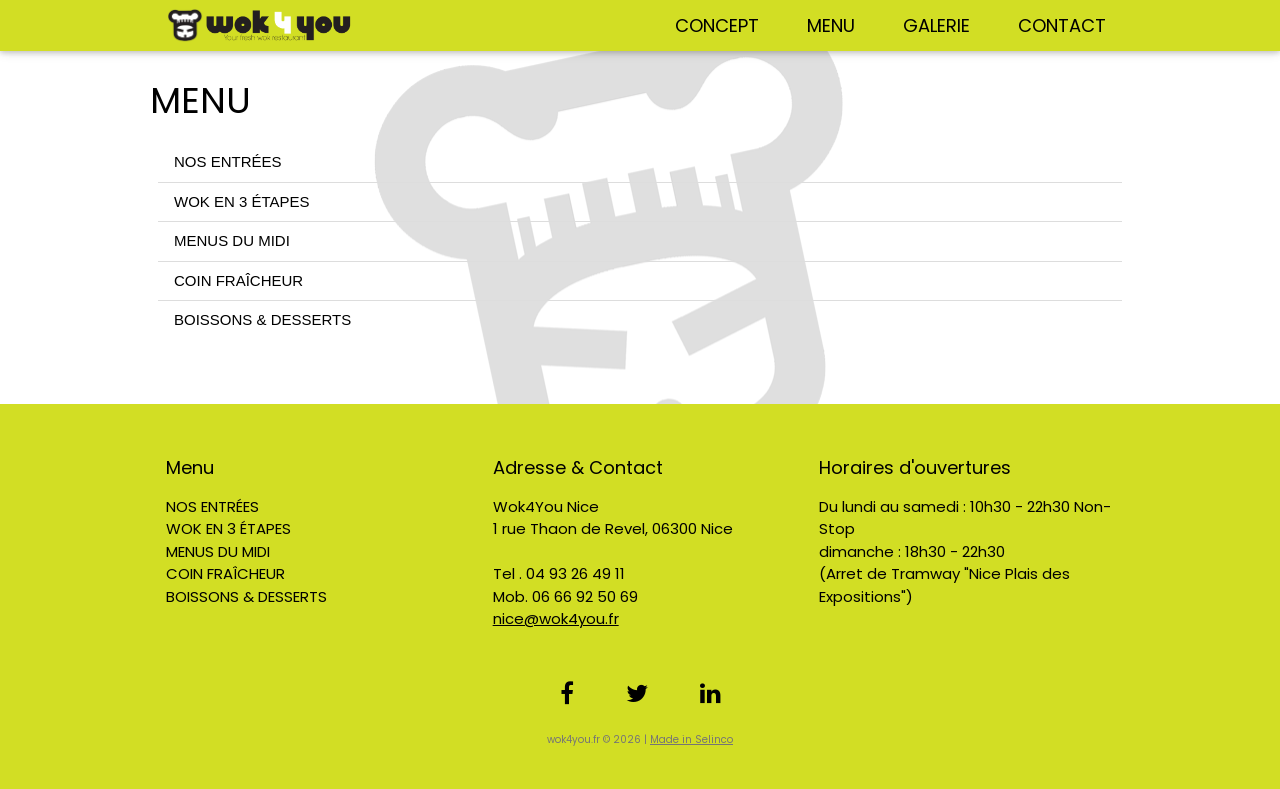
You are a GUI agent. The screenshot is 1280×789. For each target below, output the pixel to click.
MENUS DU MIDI (232, 240)
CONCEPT (717, 25)
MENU (831, 25)
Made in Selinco (691, 739)
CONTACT (1062, 25)
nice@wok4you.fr (556, 618)
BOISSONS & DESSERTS (262, 319)
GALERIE (936, 25)
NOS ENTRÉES (228, 161)
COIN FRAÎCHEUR (238, 280)
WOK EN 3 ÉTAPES (242, 201)
